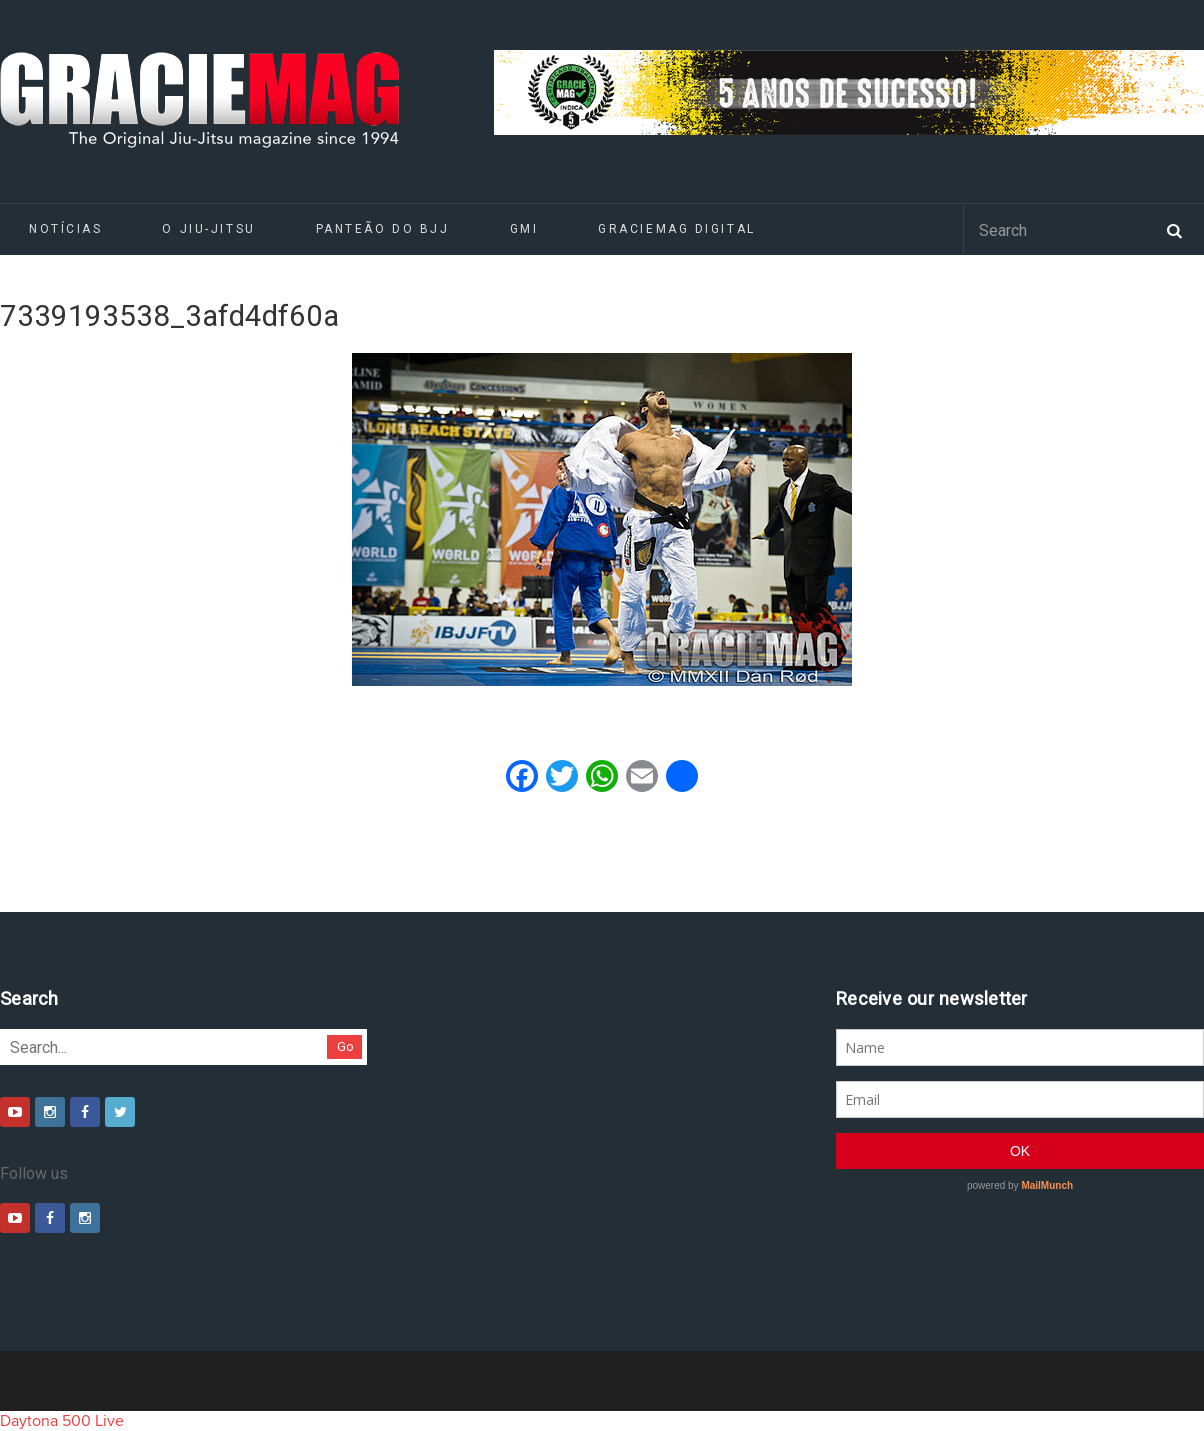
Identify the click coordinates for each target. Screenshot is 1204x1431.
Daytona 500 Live (62, 1421)
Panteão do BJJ (383, 229)
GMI (524, 229)
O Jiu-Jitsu (208, 229)
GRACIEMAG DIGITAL (677, 229)
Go (345, 1046)
